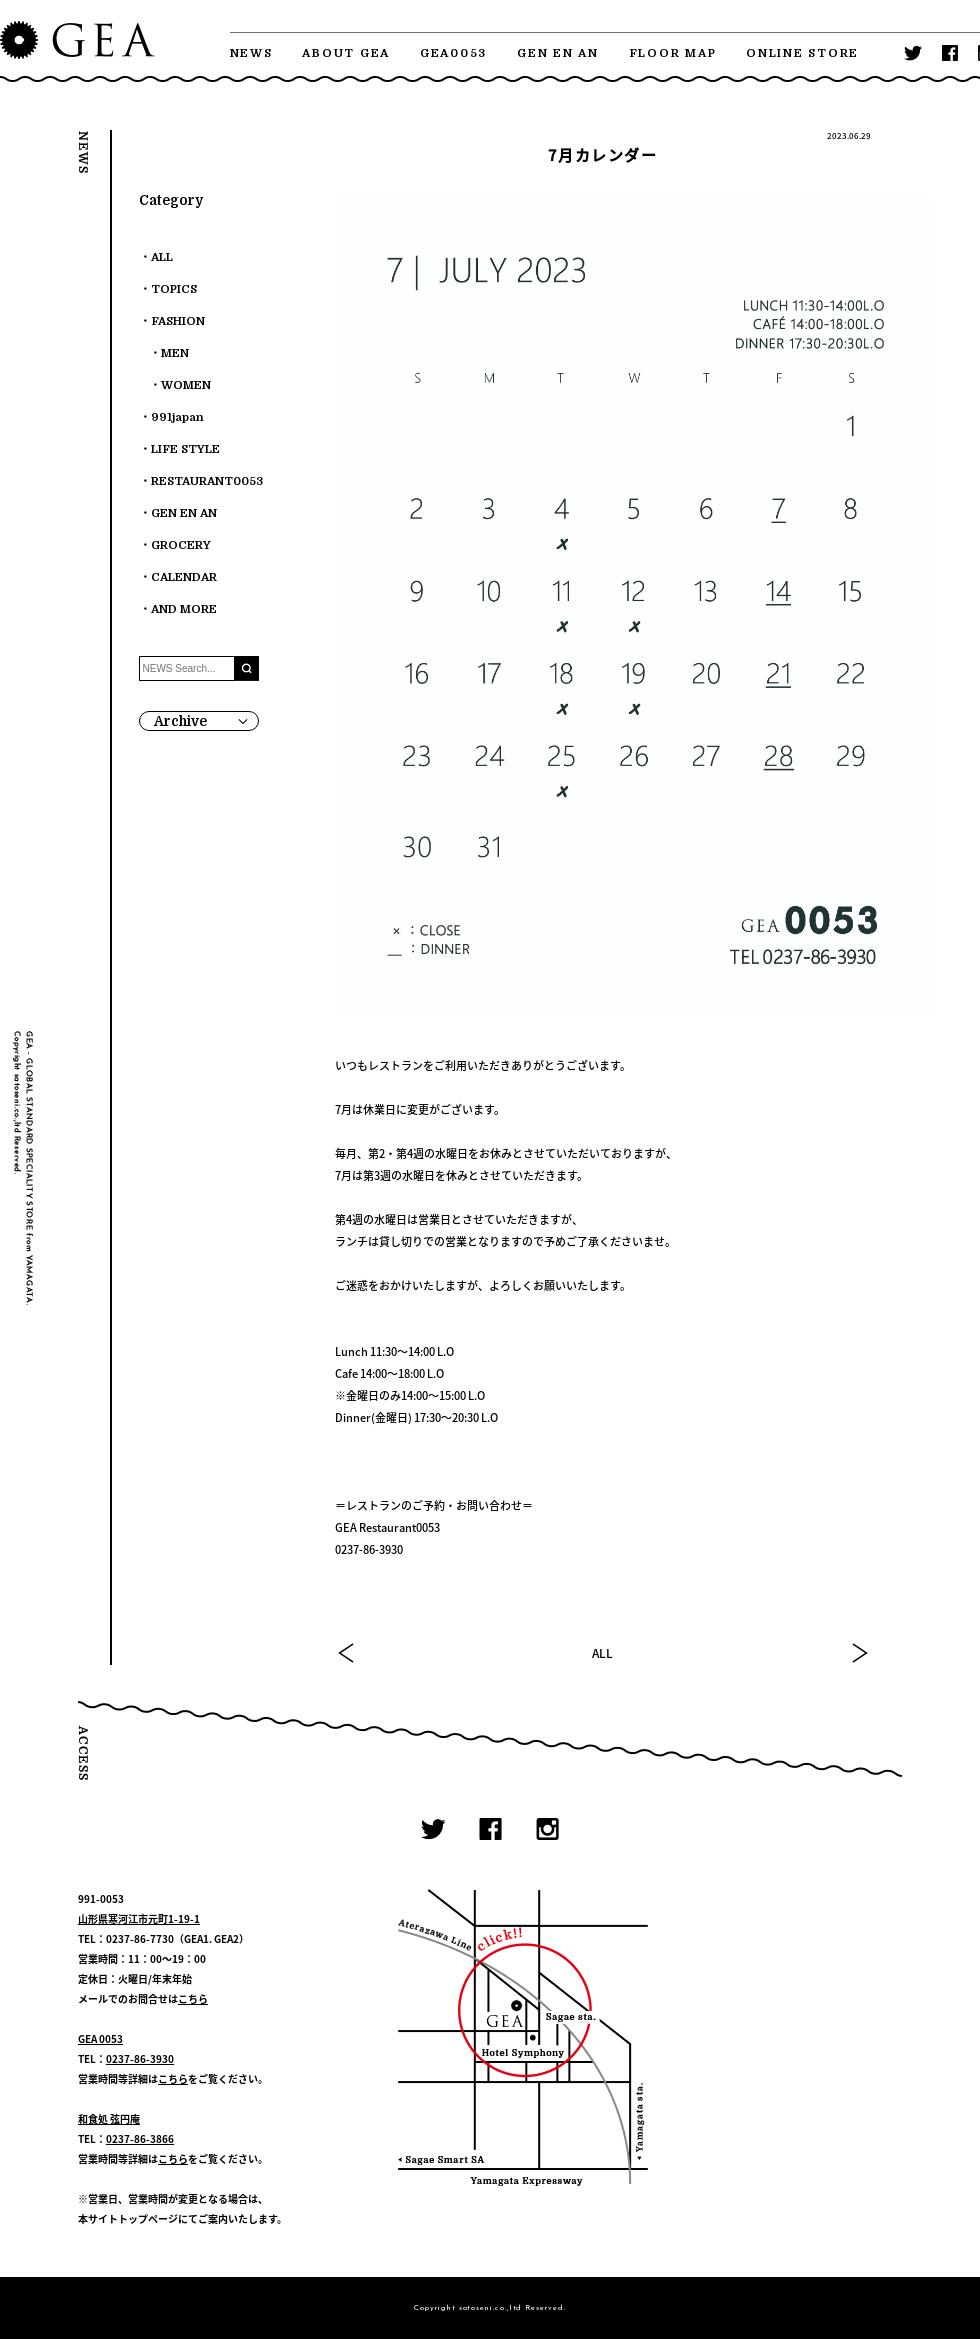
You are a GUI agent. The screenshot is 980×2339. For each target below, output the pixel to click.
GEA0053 (453, 53)
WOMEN (186, 385)
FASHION (178, 321)
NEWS (251, 53)
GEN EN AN (558, 53)
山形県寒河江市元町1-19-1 (139, 1918)
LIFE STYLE (185, 449)
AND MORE (184, 609)
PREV (347, 1653)
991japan (177, 417)
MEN (175, 353)
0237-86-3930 (140, 2058)
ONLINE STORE (802, 53)
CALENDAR (184, 577)
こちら (193, 1998)
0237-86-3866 (140, 2138)
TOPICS (174, 289)
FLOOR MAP (673, 53)
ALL (602, 1653)
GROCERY (181, 545)
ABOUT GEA (346, 53)
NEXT (859, 1653)
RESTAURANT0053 (207, 481)
